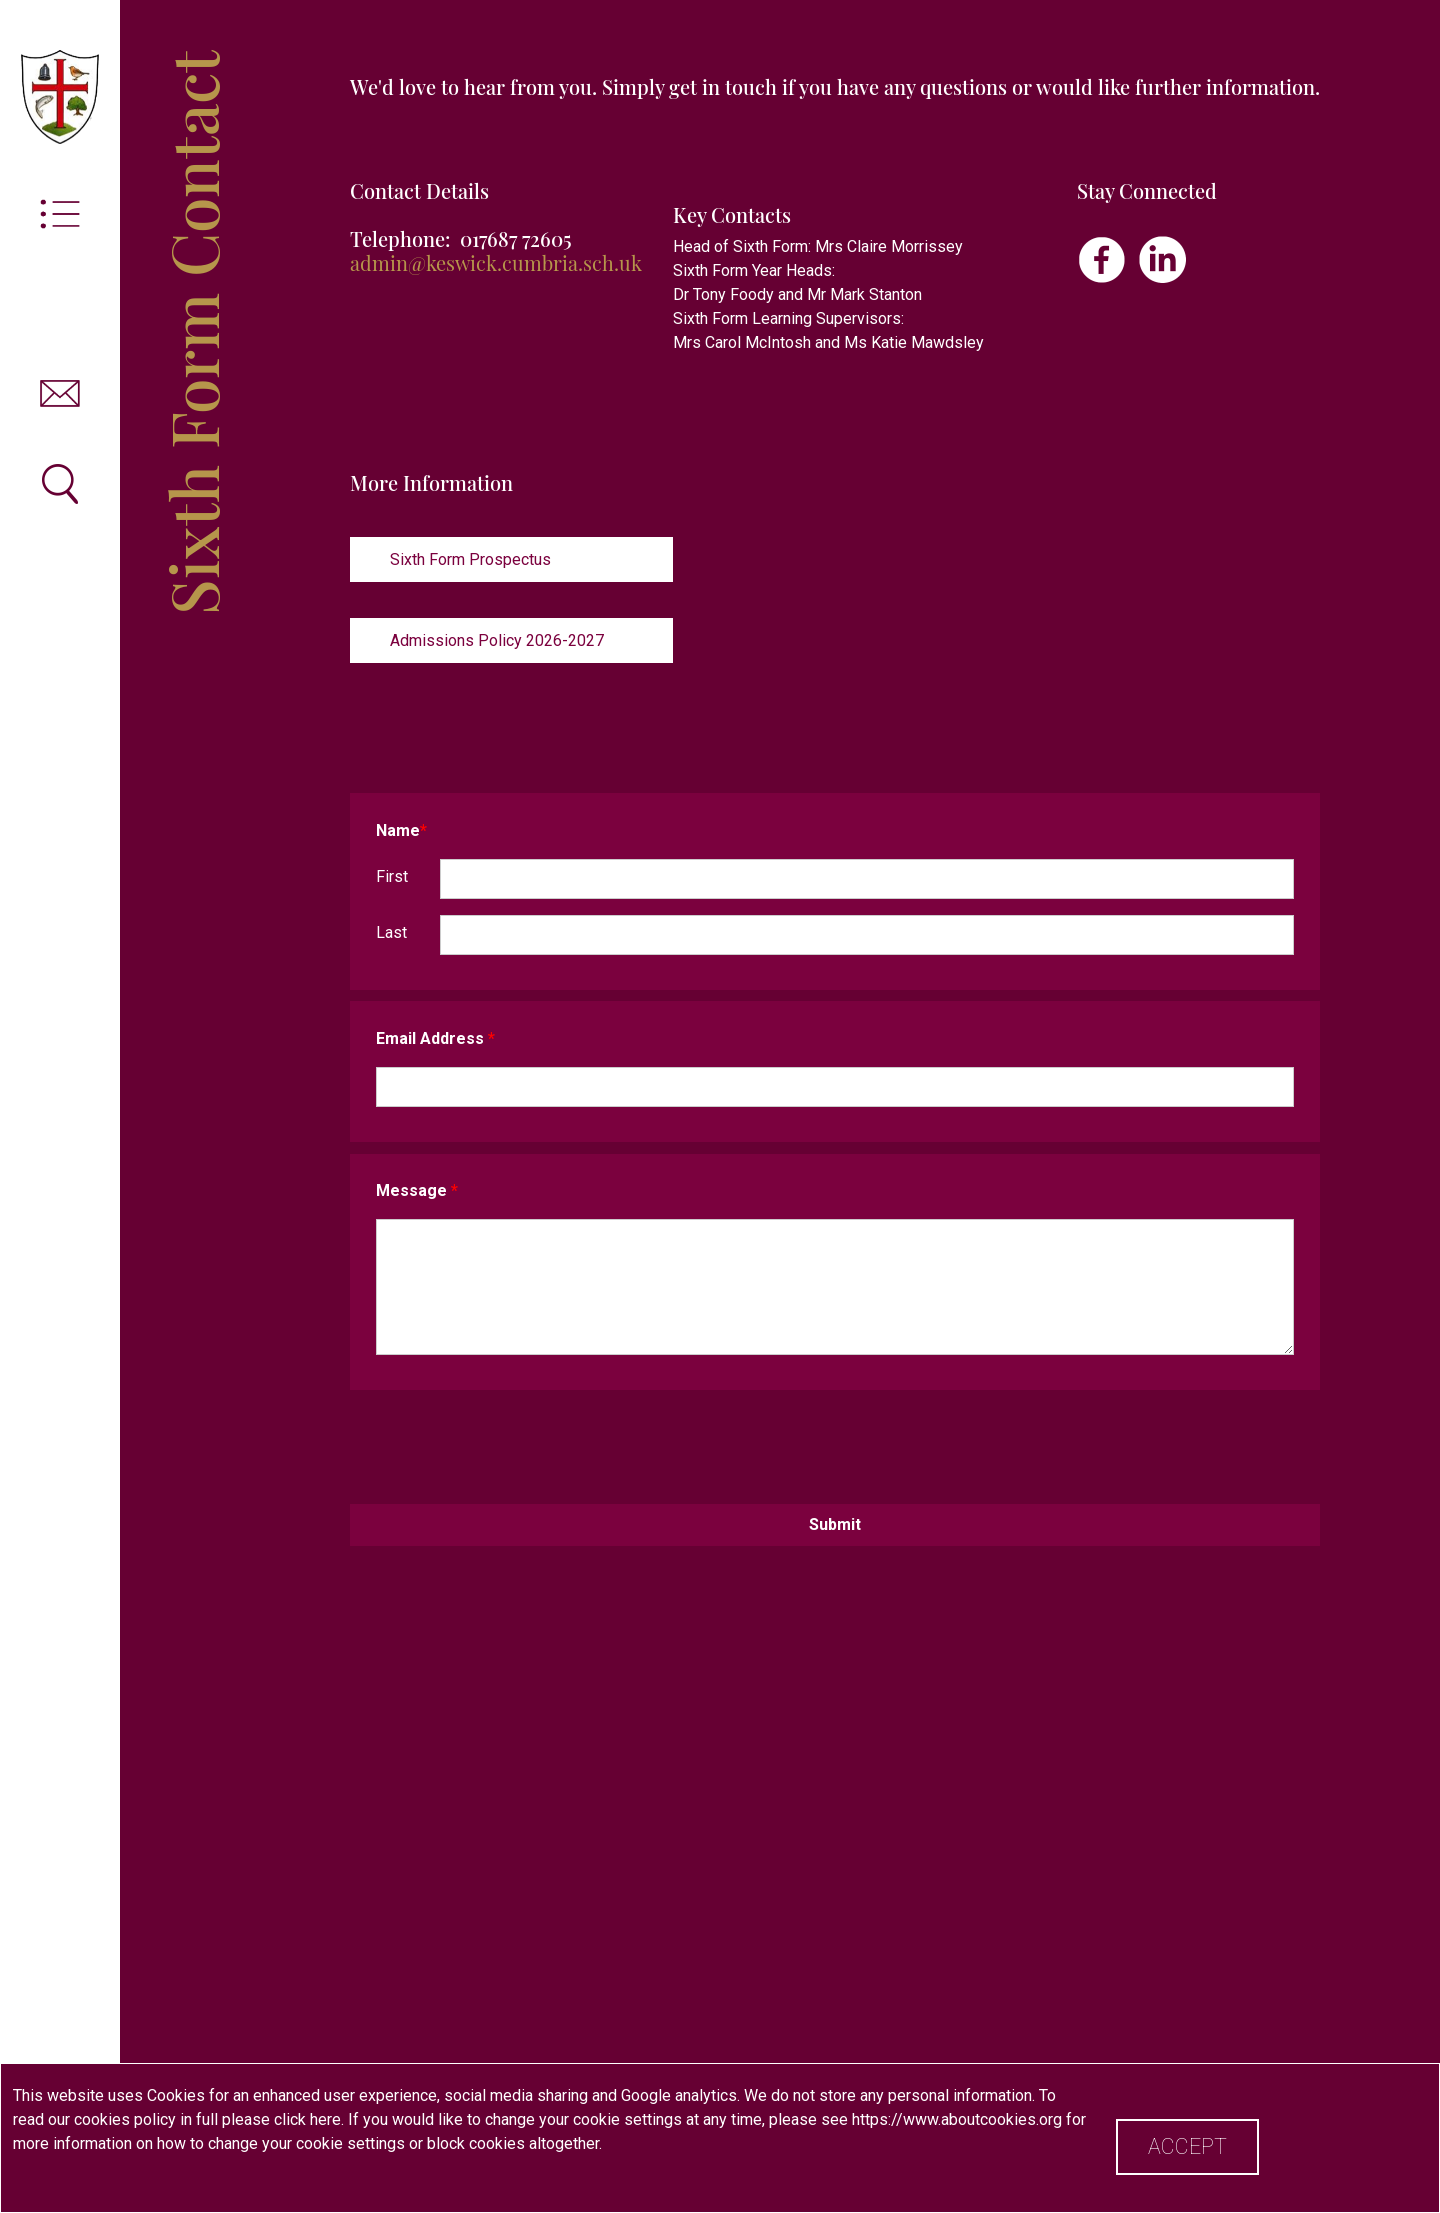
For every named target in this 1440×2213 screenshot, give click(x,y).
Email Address (435, 1038)
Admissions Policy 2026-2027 (497, 640)
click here (307, 2119)
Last (391, 932)
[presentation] (835, 1441)
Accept (1187, 2146)
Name (401, 830)
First (392, 876)
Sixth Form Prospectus (470, 559)
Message (417, 1190)
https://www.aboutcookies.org (957, 2119)
